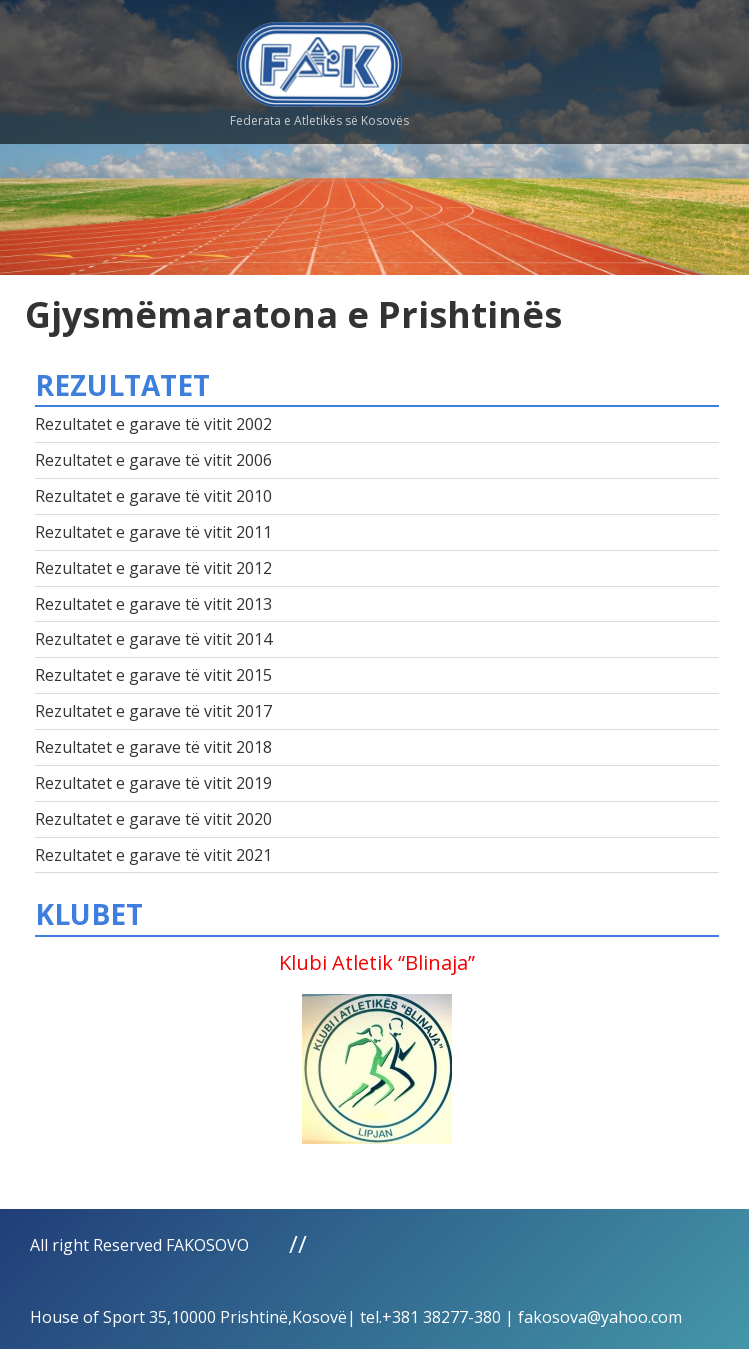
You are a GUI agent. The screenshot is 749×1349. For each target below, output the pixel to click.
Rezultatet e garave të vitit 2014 (153, 639)
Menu (589, 60)
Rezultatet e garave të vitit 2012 (153, 568)
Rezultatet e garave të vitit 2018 (153, 747)
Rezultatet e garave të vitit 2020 (153, 819)
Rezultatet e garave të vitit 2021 (153, 855)
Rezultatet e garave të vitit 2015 (153, 675)
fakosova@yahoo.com (600, 1317)
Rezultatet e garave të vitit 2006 (153, 460)
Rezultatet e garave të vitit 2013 (153, 604)
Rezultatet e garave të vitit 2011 (153, 532)
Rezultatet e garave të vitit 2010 (153, 496)
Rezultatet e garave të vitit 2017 (153, 711)
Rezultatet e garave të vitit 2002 (153, 424)
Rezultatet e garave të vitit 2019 (153, 783)
